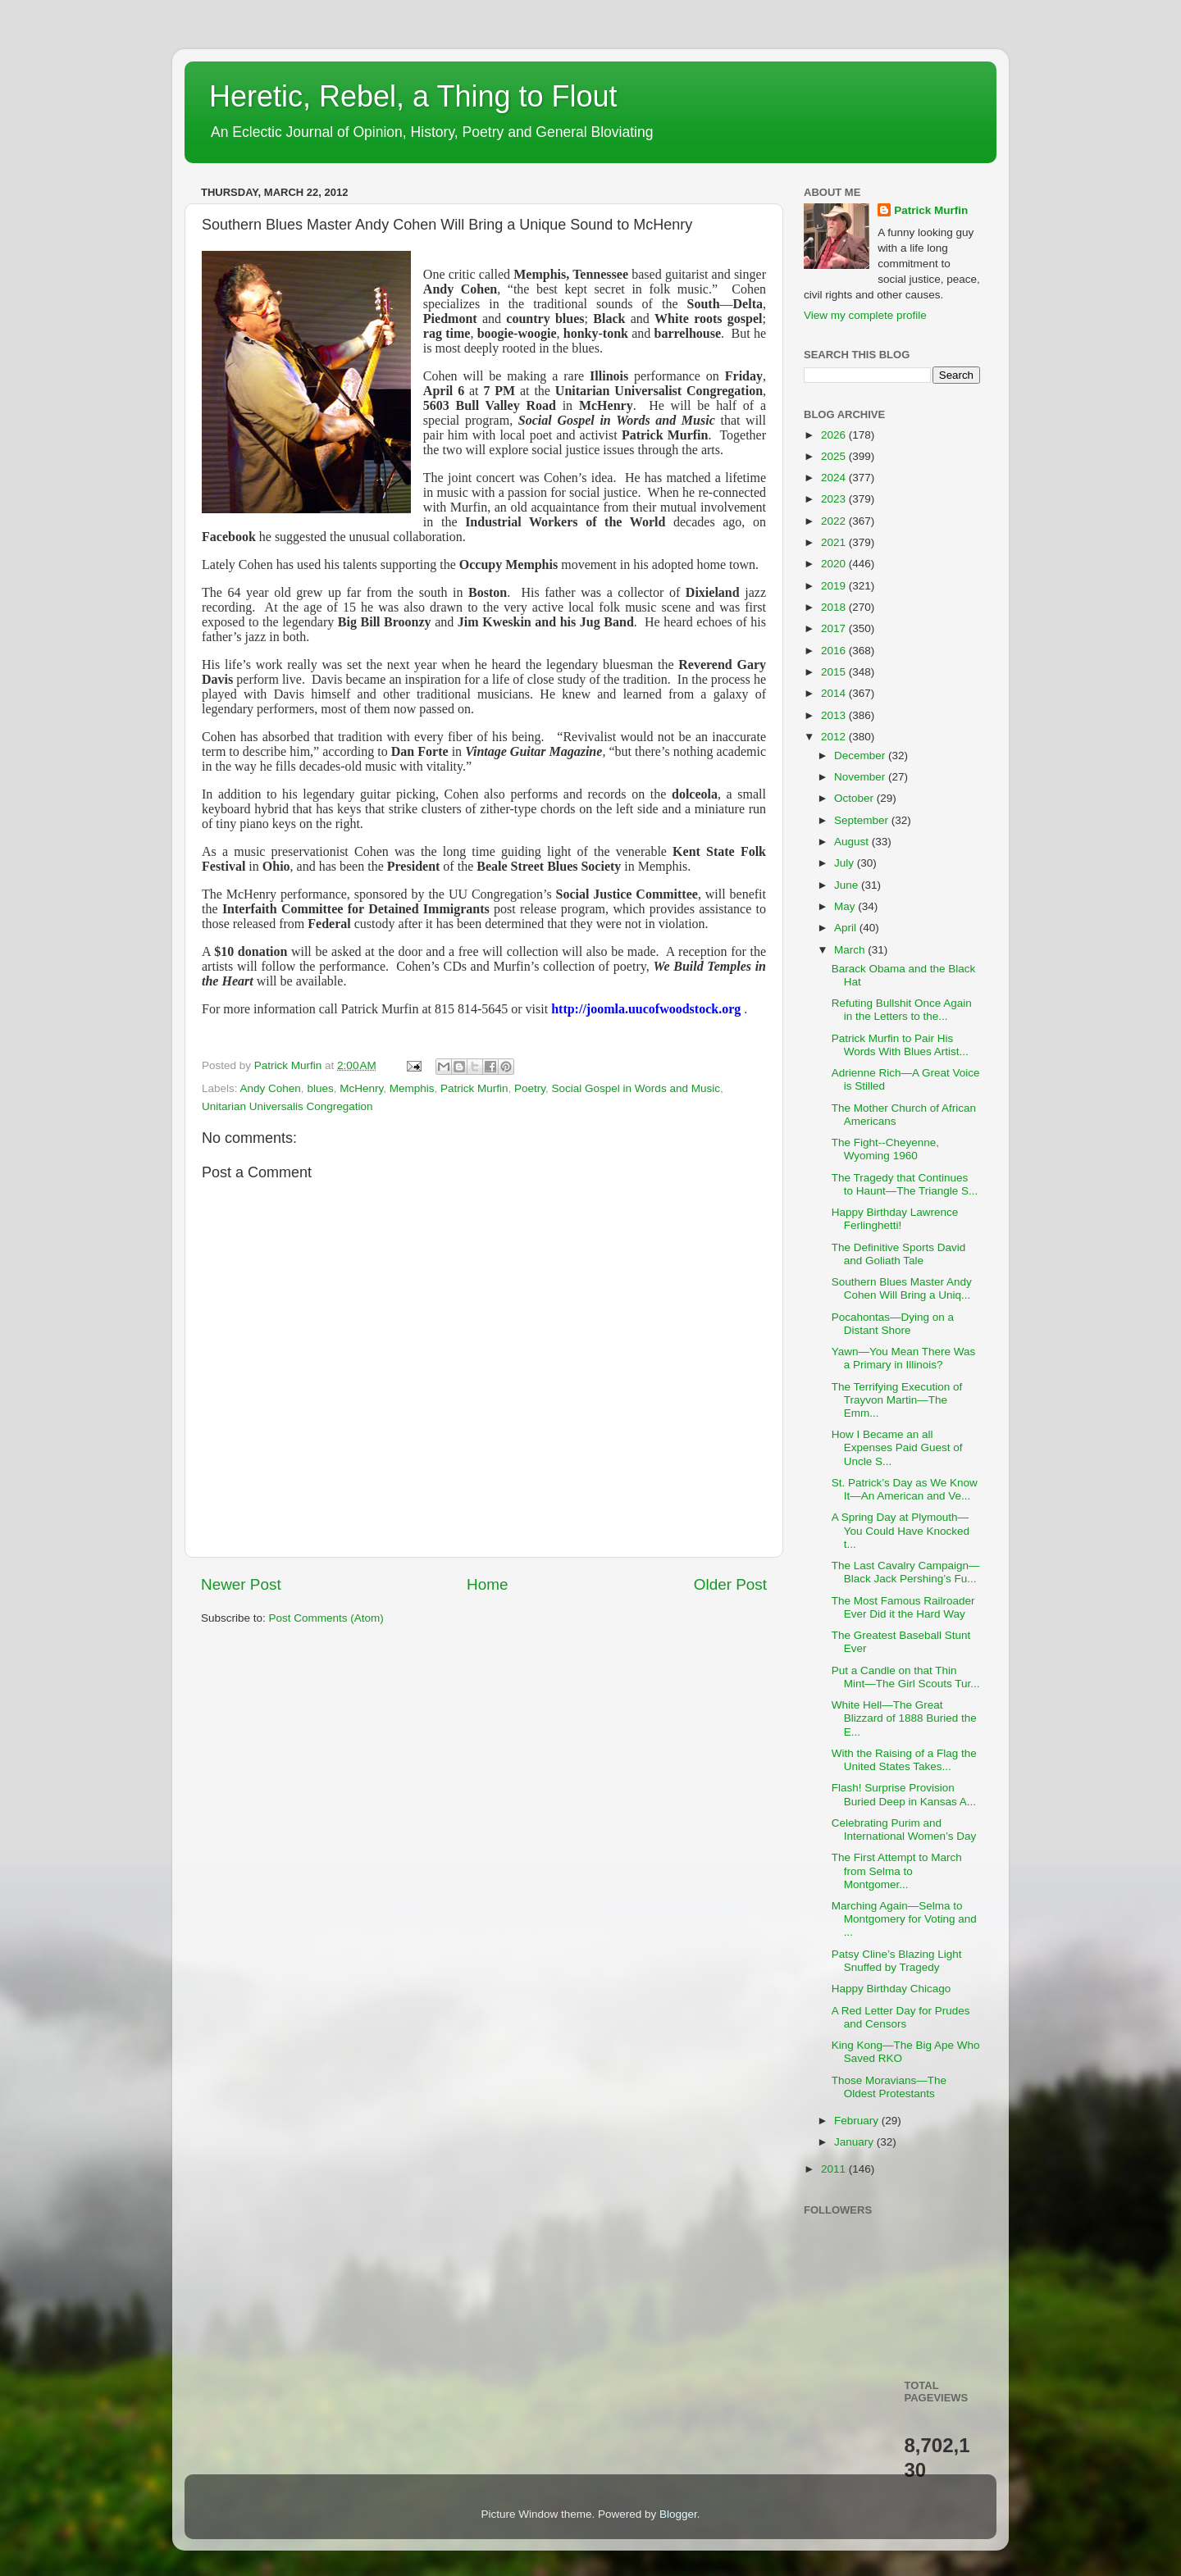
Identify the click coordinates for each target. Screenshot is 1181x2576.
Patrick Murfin (474, 1088)
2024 (835, 477)
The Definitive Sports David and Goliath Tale (899, 1254)
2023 (835, 499)
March (851, 950)
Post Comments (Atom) (326, 1618)
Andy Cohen (270, 1088)
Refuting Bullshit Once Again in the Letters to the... (902, 1009)
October (855, 798)
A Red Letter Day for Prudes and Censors (901, 2017)
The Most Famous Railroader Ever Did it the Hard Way (903, 1607)
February (858, 2120)
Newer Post (241, 1584)
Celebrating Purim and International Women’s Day (904, 1829)
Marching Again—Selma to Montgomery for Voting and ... (904, 1919)
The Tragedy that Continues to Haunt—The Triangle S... (905, 1184)
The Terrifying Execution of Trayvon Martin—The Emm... (897, 1400)
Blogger (678, 2514)
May (846, 906)
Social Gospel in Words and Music (636, 1088)
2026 (835, 435)
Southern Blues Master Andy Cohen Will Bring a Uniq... (902, 1288)
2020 (835, 564)
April (847, 928)
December (861, 755)
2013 (835, 715)
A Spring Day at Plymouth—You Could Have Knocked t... (900, 1530)
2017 (835, 628)
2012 (835, 736)
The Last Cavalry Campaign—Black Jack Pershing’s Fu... (906, 1572)
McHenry (361, 1088)
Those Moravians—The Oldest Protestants (889, 2087)
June (847, 885)
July (845, 863)
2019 (835, 586)
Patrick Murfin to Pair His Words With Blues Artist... (900, 1045)
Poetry (529, 1088)
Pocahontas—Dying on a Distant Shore (893, 1323)
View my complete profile (865, 315)
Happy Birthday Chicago (891, 1988)
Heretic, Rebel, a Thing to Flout (413, 96)
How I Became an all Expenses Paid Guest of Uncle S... (897, 1447)
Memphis (412, 1088)
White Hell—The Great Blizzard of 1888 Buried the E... (904, 1718)
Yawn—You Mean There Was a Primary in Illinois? (904, 1358)
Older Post (730, 1584)
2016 (835, 650)
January (855, 2142)
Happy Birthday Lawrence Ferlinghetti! (895, 1218)
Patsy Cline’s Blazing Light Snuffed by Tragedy (897, 1960)
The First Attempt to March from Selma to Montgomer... (897, 1870)
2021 (835, 542)
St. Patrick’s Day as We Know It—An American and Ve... (905, 1489)
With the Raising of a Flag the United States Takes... (904, 1760)
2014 (835, 693)
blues (320, 1088)
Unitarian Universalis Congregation (287, 1106)
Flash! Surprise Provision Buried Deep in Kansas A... (904, 1794)
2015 (835, 672)
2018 (835, 607)
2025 (835, 456)
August (853, 841)
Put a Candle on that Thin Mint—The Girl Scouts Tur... (906, 1677)
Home (487, 1584)
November (861, 777)
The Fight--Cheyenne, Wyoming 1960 (885, 1149)
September (862, 820)
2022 (835, 521)
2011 (835, 2169)
